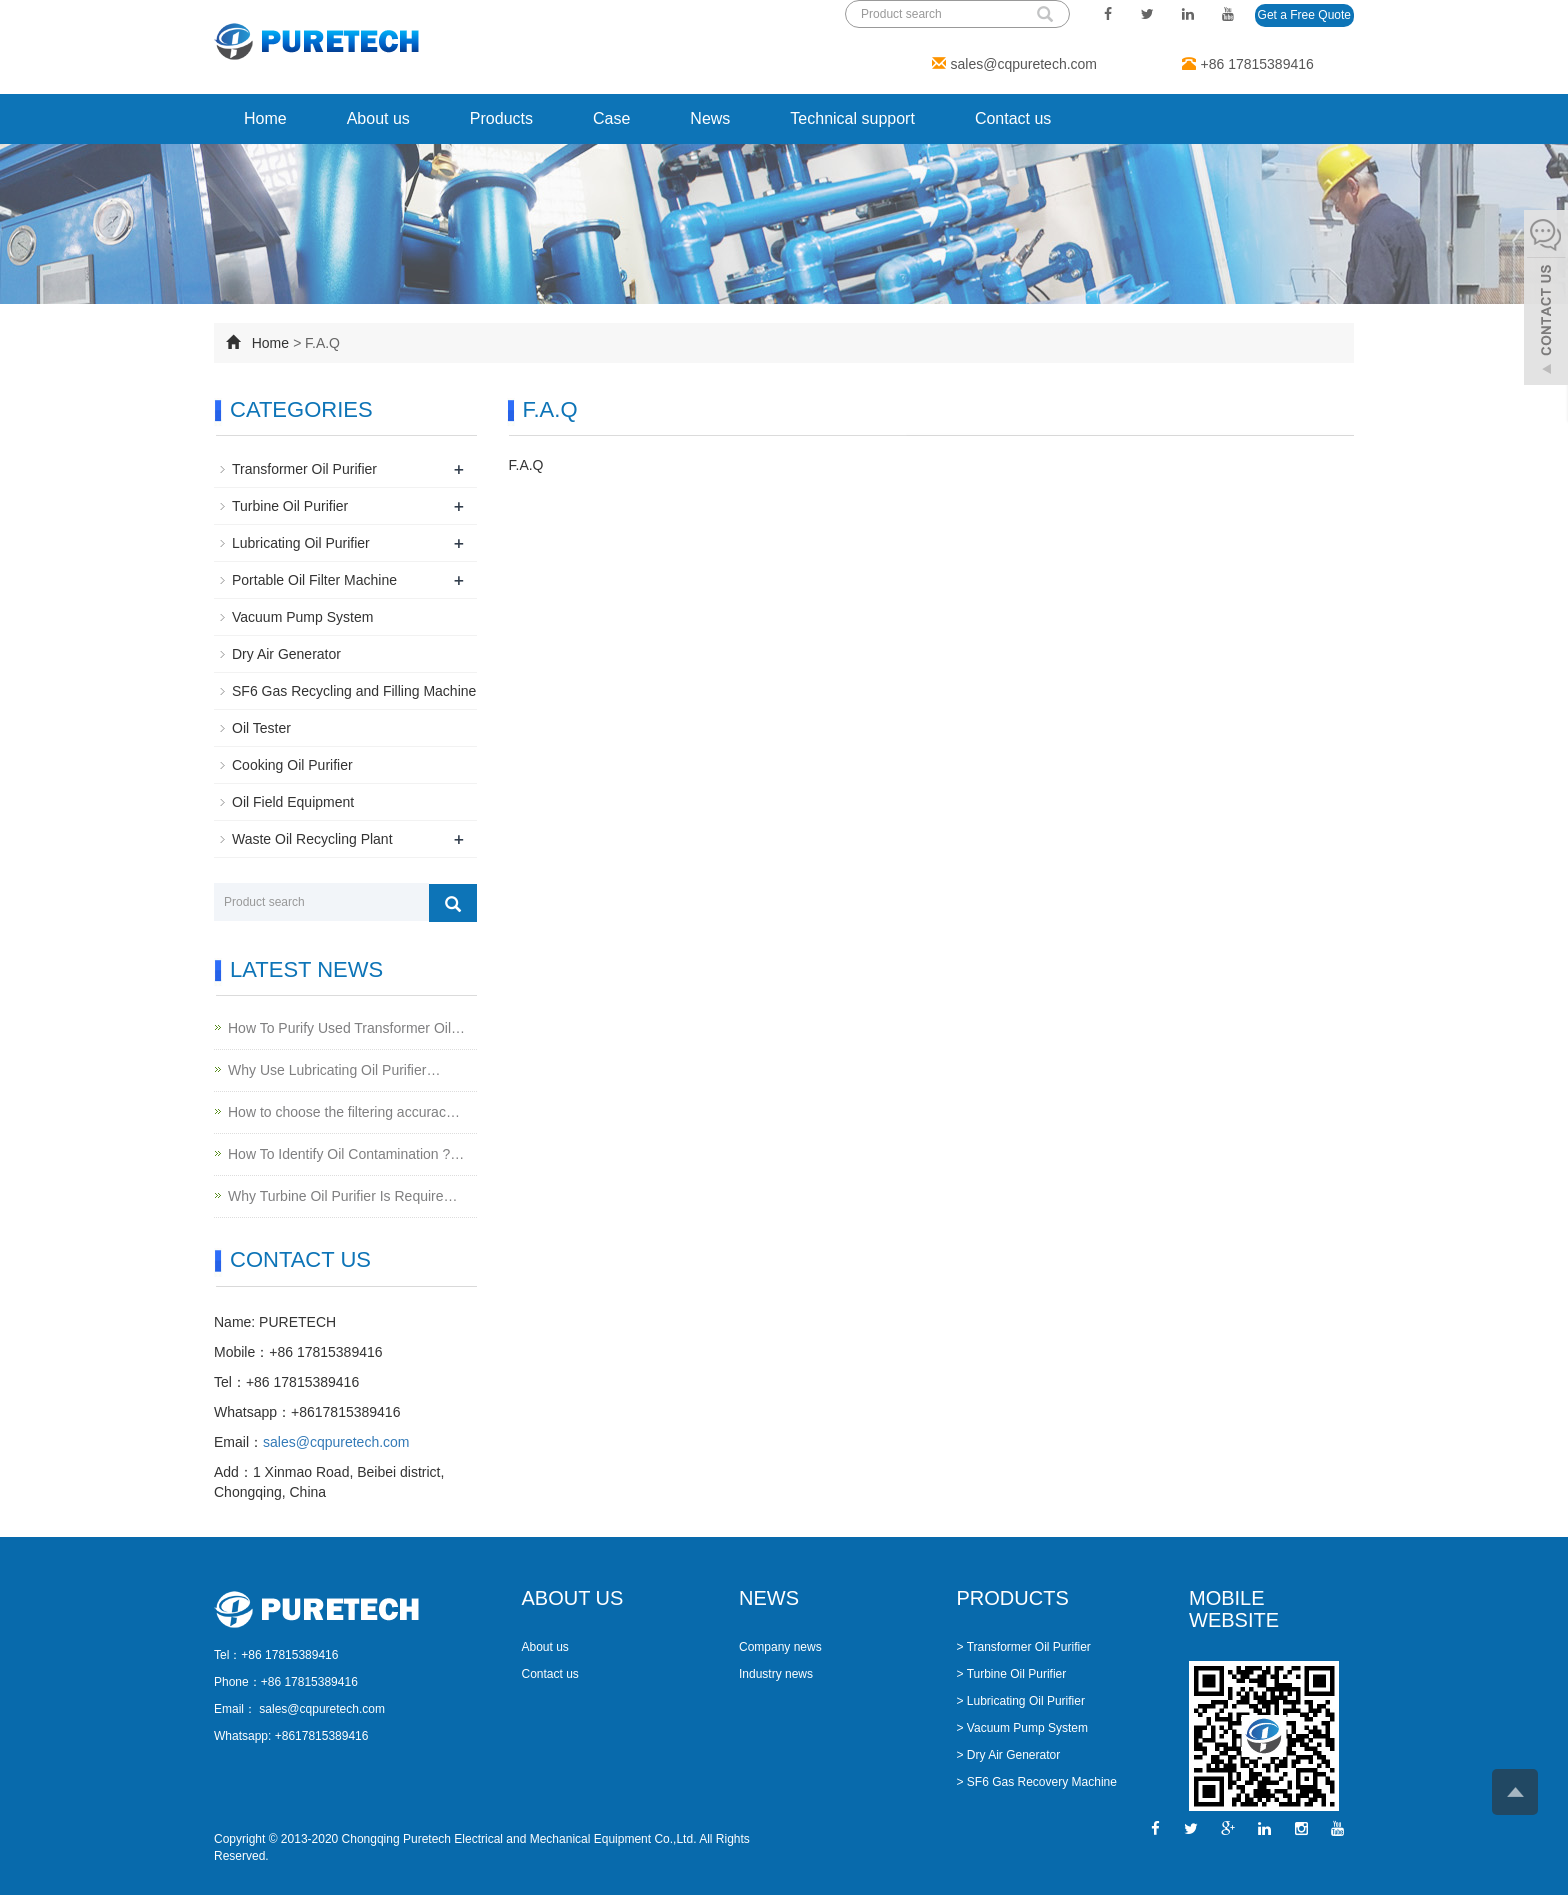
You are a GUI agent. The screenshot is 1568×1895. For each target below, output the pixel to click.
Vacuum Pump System (302, 617)
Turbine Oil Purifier (290, 506)
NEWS (769, 1598)
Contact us (1013, 118)
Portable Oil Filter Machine (314, 580)
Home (265, 118)
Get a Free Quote (1304, 15)
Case (611, 118)
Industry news (776, 1674)
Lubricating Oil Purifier (301, 543)
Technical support (852, 118)
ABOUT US (573, 1598)
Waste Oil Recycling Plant (312, 839)
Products (501, 118)
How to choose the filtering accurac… (344, 1112)
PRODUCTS (1013, 1598)
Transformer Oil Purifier (304, 469)
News (710, 118)
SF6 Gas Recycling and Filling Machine (354, 691)
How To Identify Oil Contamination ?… (346, 1154)
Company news (780, 1647)
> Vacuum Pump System (1023, 1728)
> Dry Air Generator (1009, 1755)
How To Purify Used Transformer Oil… (346, 1028)
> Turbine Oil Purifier (1012, 1674)
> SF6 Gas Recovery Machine (1037, 1782)
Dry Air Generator (286, 654)
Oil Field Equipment (293, 802)
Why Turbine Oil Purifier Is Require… (343, 1196)
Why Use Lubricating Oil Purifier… (334, 1070)
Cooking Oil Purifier (292, 765)
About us (378, 118)
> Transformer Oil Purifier (1024, 1647)
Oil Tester (261, 728)
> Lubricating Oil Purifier (1021, 1701)
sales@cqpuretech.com (1024, 64)
